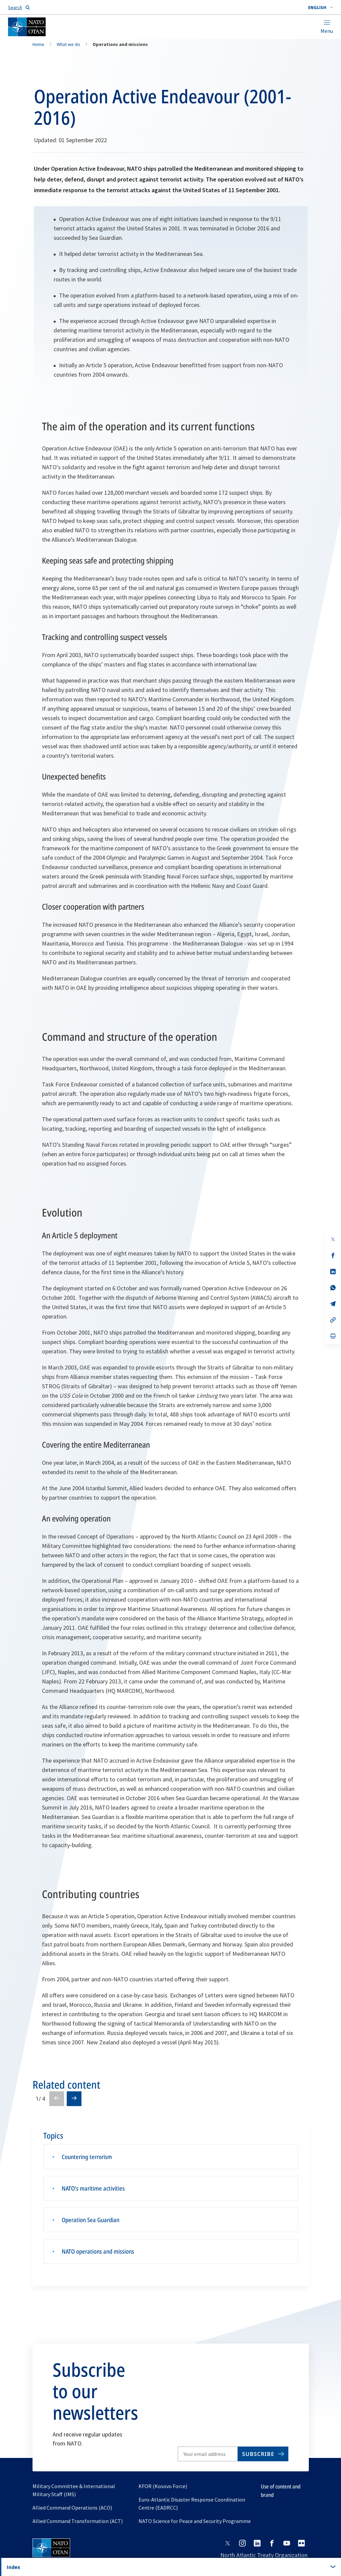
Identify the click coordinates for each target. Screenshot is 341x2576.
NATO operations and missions (98, 2251)
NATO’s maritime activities (93, 2188)
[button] (320, 7)
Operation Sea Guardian (90, 2220)
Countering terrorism (87, 2157)
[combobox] (320, 7)
